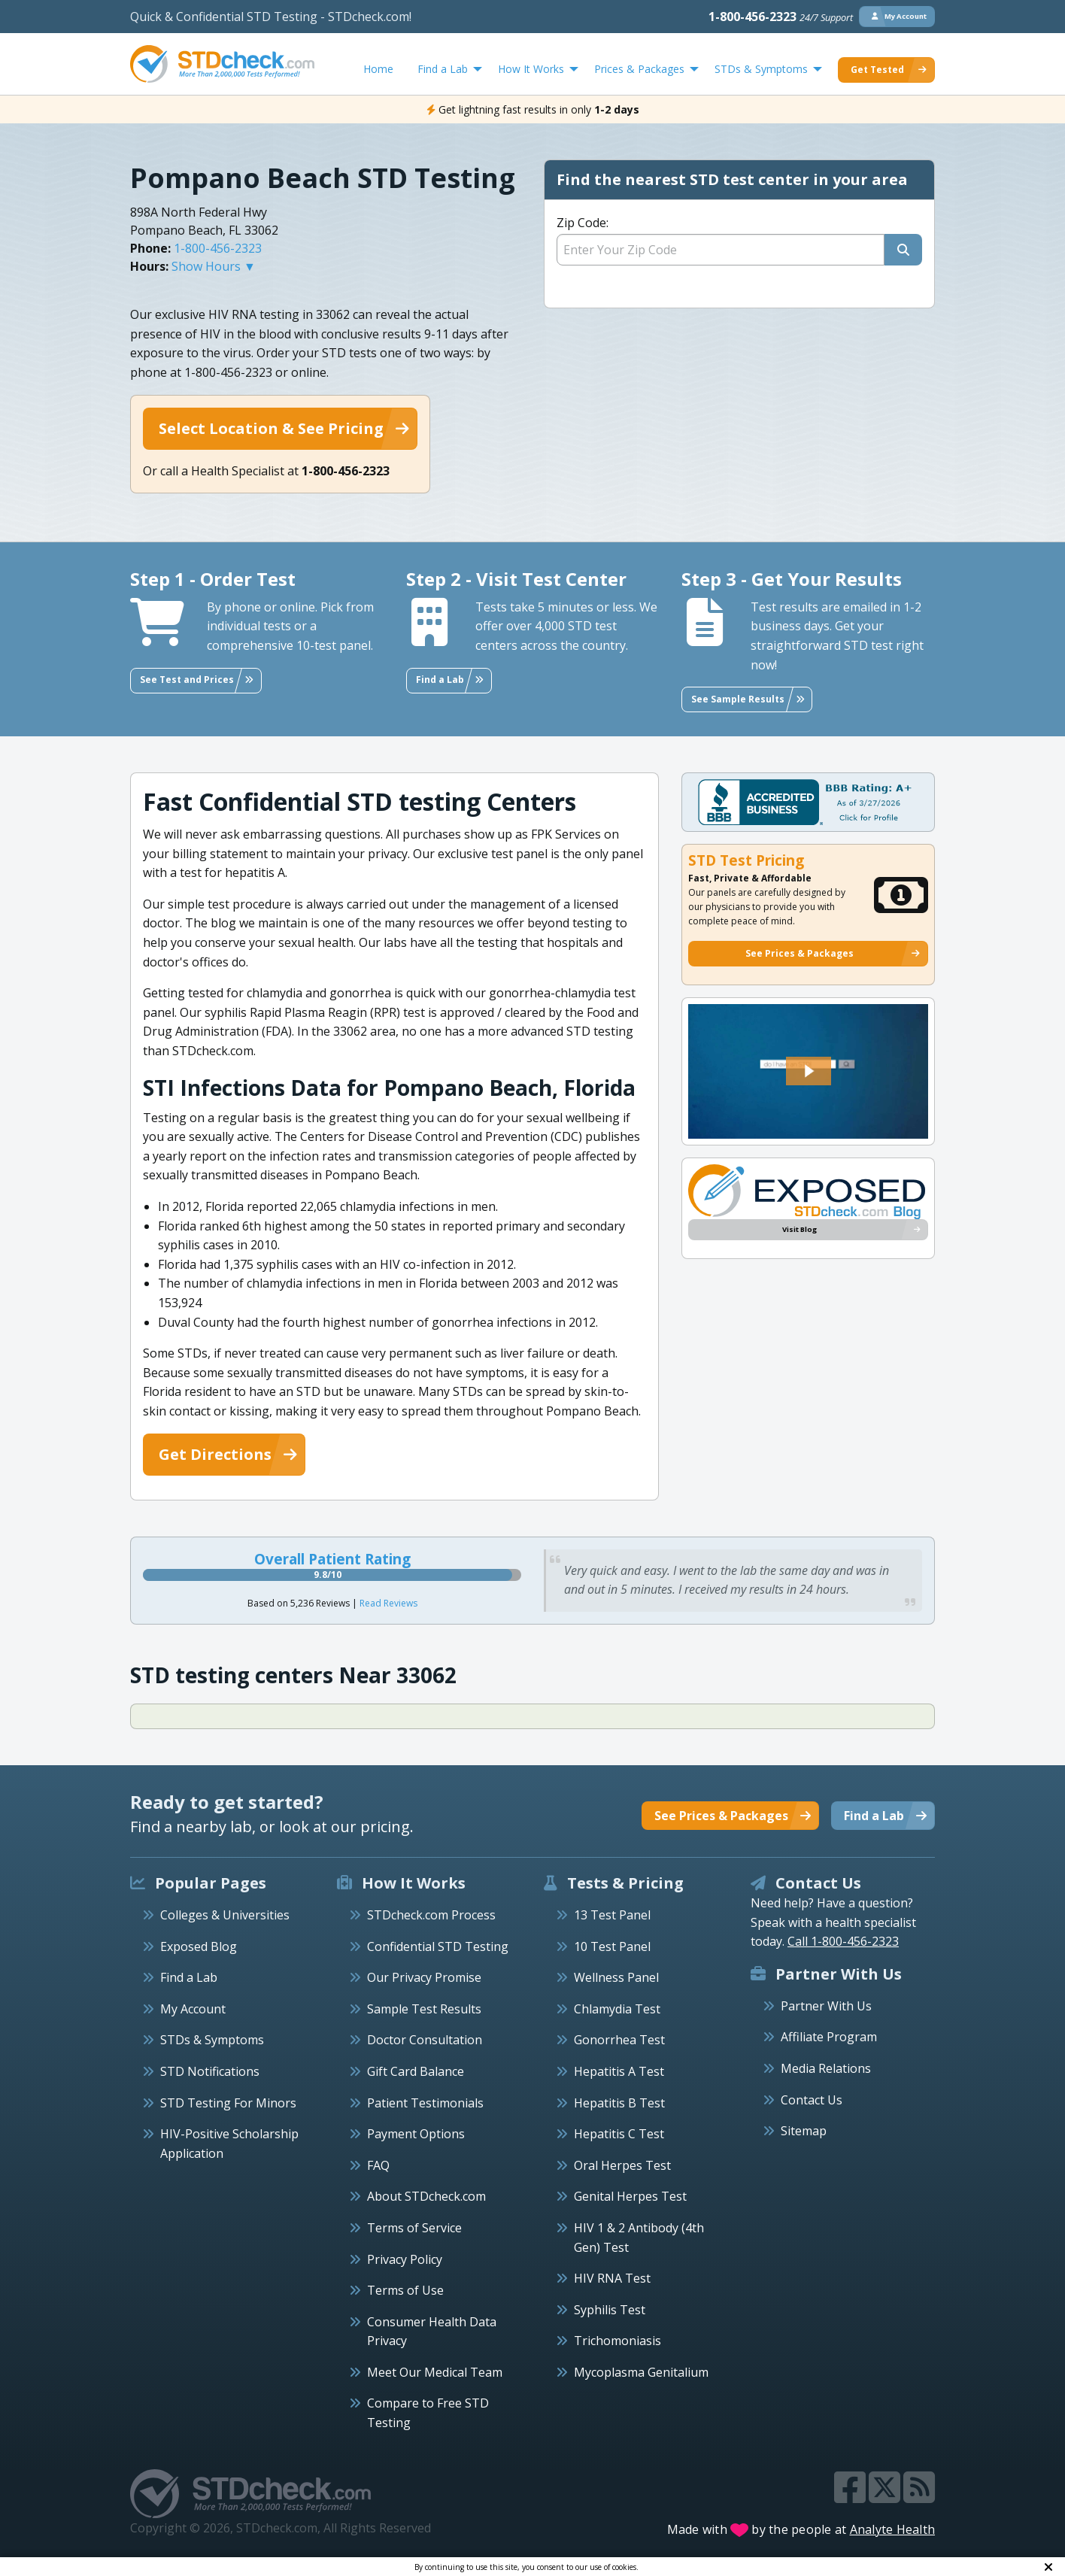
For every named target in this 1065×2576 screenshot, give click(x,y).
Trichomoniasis (617, 2340)
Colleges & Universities (225, 1915)
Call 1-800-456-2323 (843, 1941)
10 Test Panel (612, 1946)
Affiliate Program (829, 2036)
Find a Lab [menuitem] (442, 69)
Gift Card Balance (415, 2071)
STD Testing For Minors (228, 2103)
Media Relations (826, 2068)
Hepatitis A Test (619, 2071)
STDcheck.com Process (431, 1915)
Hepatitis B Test (619, 2103)
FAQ (378, 2165)
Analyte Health (893, 2529)
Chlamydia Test (617, 2009)
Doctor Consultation (424, 2039)
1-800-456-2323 (780, 16)
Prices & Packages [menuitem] (639, 69)
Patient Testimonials (425, 2103)
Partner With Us (826, 2006)
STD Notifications (209, 2071)
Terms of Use (405, 2290)
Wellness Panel (616, 1977)
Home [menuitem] (378, 69)
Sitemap (804, 2130)
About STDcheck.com (426, 2196)
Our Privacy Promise (424, 1977)
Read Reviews (388, 1603)
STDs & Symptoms (212, 2039)
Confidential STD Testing (437, 1946)
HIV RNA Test (612, 2278)
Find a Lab (188, 1977)
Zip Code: (582, 222)
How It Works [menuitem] (531, 69)
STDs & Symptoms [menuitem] (761, 69)
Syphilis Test (609, 2309)
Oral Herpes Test (622, 2165)
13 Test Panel (612, 1915)
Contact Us (811, 2100)
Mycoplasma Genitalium (641, 2372)
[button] (808, 1071)
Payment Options (416, 2133)
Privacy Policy (404, 2259)
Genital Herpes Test (630, 2196)
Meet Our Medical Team (434, 2372)
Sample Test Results (424, 2009)
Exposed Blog (198, 1946)
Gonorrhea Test (619, 2039)
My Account (193, 2009)
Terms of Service (414, 2227)
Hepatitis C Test (619, 2133)
